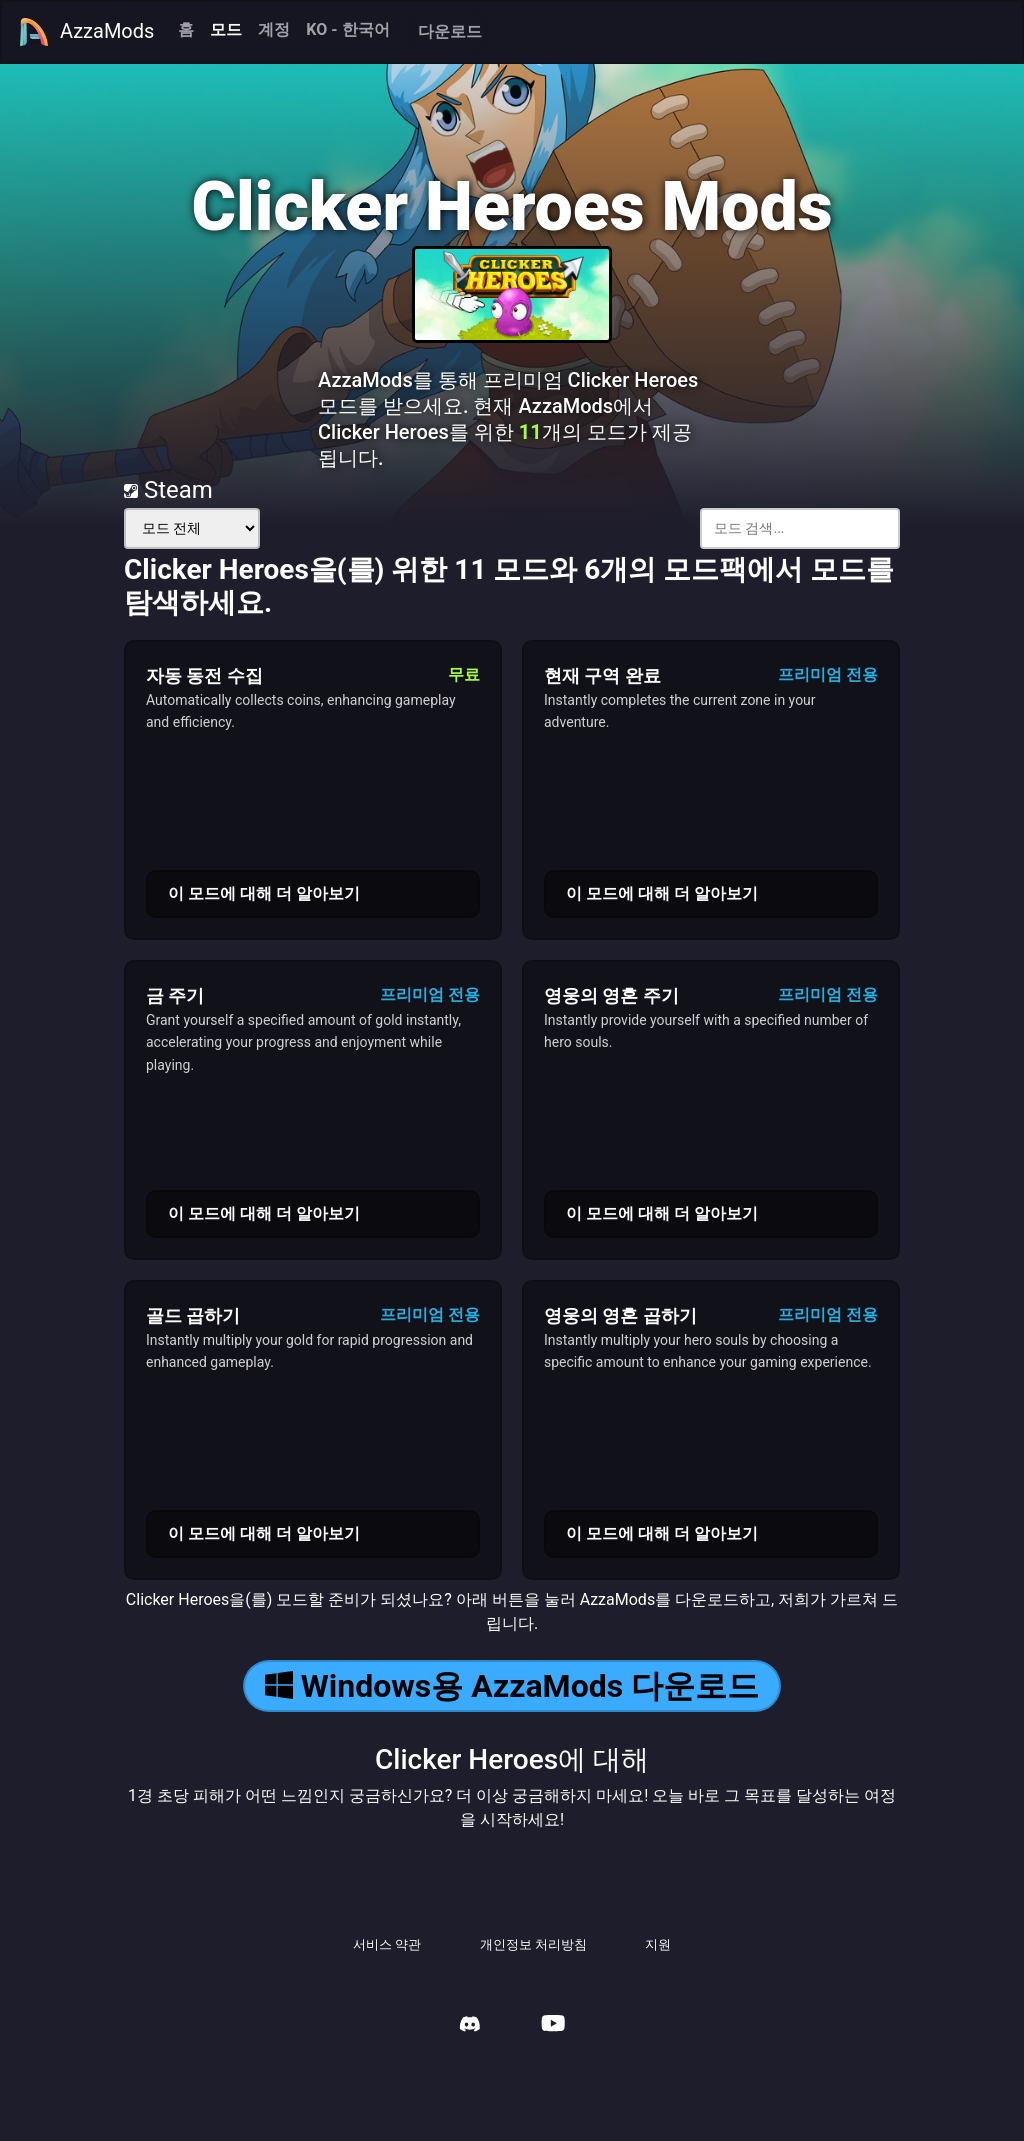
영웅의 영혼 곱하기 (620, 1315)
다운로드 (450, 31)
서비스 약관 (387, 1944)
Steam (168, 490)
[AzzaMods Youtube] (553, 2025)
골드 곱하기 (193, 1315)
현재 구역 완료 (602, 675)
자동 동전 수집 (204, 675)
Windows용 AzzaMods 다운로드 (512, 1686)
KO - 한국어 (347, 29)
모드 (226, 29)
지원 (658, 1944)
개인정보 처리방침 (533, 1944)
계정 (274, 29)
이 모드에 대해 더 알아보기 (264, 893)
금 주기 (175, 995)
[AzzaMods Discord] (470, 2026)
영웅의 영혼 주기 (611, 995)
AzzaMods (86, 32)
